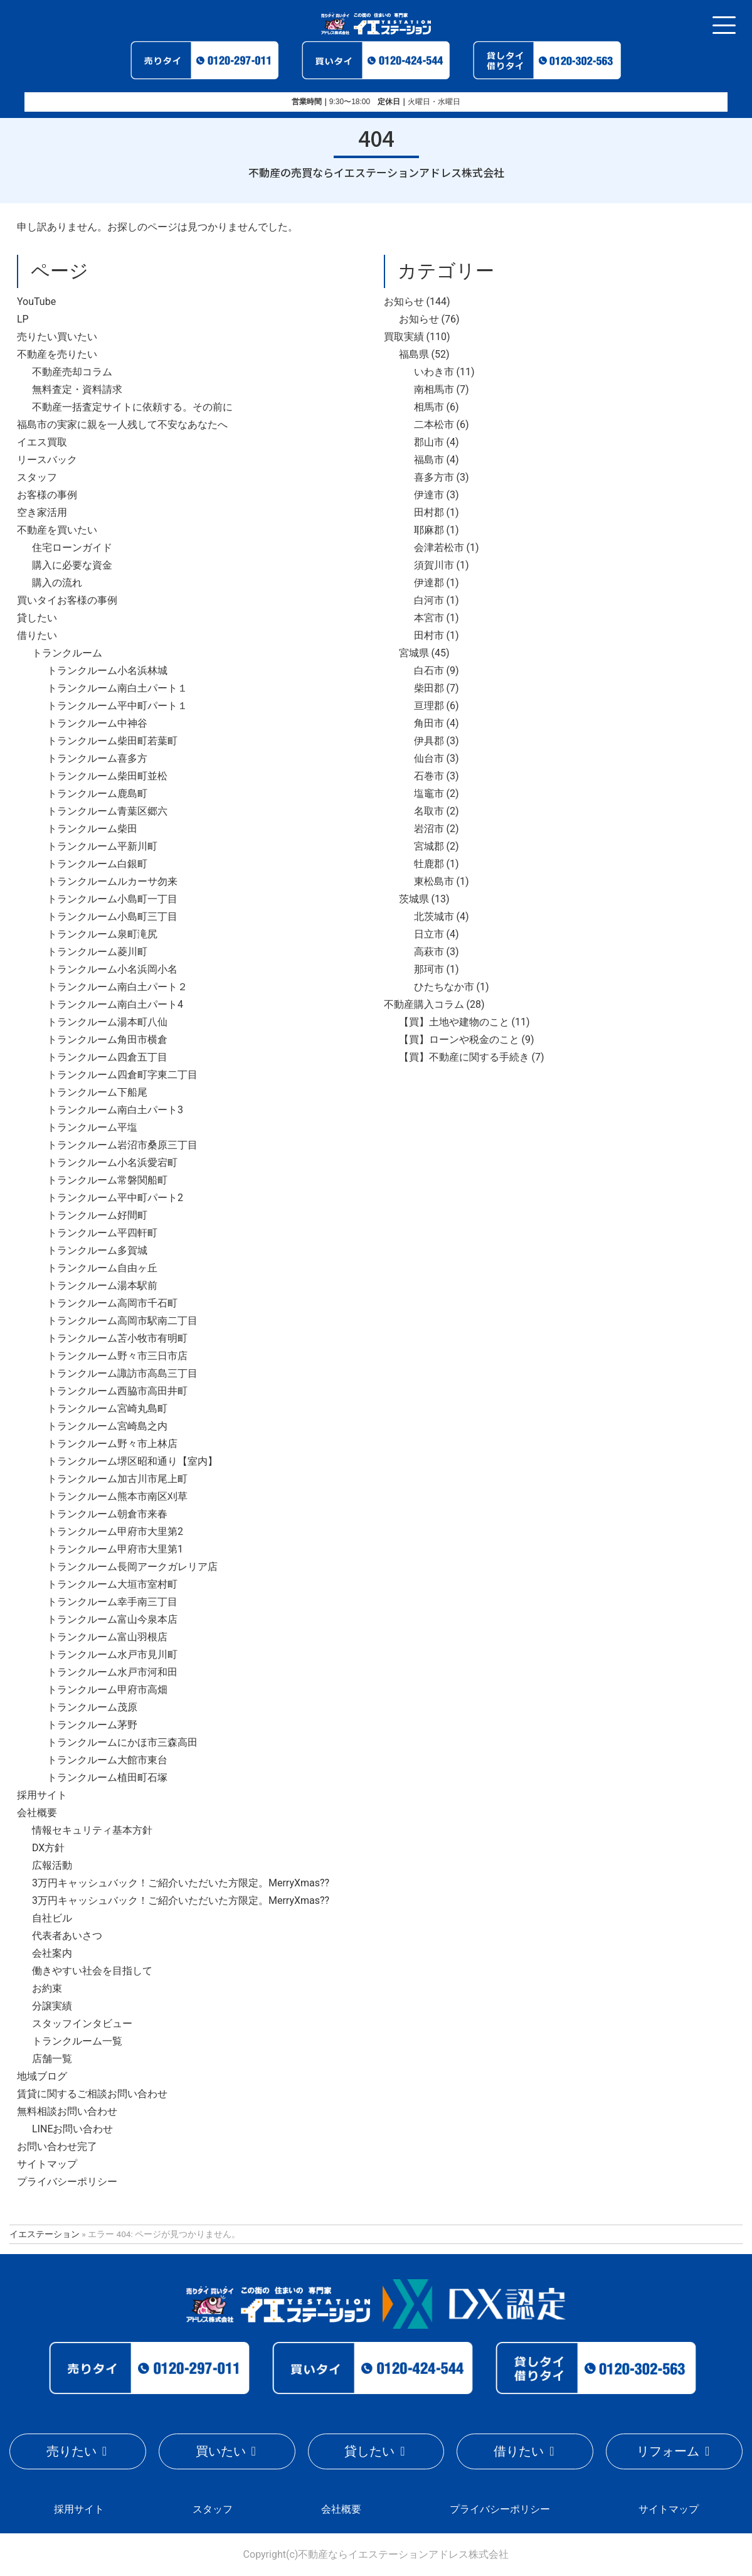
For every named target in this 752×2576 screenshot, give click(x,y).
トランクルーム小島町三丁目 (112, 916)
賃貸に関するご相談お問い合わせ (92, 2094)
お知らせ (404, 301)
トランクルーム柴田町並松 (107, 776)
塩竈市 (429, 793)
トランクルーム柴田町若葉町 (112, 741)
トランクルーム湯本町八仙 (107, 1022)
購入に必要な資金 (72, 565)
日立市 (429, 934)
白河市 (429, 600)
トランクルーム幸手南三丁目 (112, 1602)
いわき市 (434, 372)
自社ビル (52, 1918)
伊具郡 (429, 741)
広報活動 (52, 1865)
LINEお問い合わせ (72, 2129)
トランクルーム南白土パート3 (115, 1110)
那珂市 (429, 969)
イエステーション (44, 2234)
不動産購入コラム (424, 1004)
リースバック (47, 460)
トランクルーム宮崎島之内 (107, 1426)
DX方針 (48, 1848)
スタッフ (37, 477)
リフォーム (668, 2451)
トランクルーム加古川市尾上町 (117, 1479)
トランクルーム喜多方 (97, 758)
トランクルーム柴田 (92, 829)
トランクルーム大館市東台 (107, 1760)
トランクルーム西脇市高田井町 (117, 1391)
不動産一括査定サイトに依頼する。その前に (132, 407)
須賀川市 (434, 565)
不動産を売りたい (57, 354)
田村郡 (429, 512)
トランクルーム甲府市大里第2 (115, 1531)
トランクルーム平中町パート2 (115, 1198)
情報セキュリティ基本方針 (92, 1830)
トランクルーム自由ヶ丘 (102, 1268)
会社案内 (52, 1953)
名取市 (429, 811)
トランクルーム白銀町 (97, 864)
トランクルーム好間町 (97, 1215)
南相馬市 (434, 389)
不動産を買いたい (57, 530)
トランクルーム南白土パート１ (117, 688)
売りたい (71, 2451)
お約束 (47, 1988)
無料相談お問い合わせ (67, 2111)
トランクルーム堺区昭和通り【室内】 (132, 1461)
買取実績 (404, 337)
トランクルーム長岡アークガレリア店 (132, 1567)
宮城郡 (429, 846)
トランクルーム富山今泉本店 (112, 1619)
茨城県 (414, 899)
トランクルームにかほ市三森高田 (122, 1742)
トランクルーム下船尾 (97, 1092)
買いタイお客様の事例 (67, 600)
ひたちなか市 (444, 987)
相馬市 (429, 407)
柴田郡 (429, 688)
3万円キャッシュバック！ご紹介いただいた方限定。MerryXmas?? (180, 1883)
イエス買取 (42, 442)
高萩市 (429, 952)
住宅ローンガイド (72, 547)
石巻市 (429, 776)
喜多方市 (434, 477)
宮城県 (414, 653)
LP (23, 319)
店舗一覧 (52, 2059)
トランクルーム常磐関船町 (107, 1180)
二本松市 (434, 424)
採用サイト (42, 1795)
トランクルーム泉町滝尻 (102, 934)
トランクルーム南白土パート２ (117, 987)
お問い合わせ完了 (57, 2146)
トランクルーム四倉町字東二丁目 (122, 1075)
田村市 (429, 635)
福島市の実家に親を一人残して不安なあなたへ (122, 424)
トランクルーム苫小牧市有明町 (117, 1338)
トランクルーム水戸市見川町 (112, 1654)
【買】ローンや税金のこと (459, 1039)
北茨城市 (434, 916)
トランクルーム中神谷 (97, 723)
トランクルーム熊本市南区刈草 (117, 1496)
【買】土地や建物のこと (454, 1022)
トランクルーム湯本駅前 (102, 1285)
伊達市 (429, 495)
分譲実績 (52, 2006)
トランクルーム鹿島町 (97, 793)
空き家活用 (42, 512)
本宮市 (429, 618)
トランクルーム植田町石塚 (107, 1777)
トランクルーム (67, 653)
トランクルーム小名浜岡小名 (112, 969)
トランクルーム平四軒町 (102, 1233)
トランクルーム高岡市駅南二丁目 (122, 1321)
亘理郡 (429, 706)
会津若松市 (439, 547)
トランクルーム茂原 (92, 1707)
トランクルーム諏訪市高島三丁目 (122, 1373)
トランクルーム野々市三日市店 (117, 1356)
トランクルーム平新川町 (102, 846)
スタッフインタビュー (82, 2023)
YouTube (36, 301)
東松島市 (434, 881)
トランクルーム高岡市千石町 (112, 1303)
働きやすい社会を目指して (92, 1971)
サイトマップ (47, 2164)
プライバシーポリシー (67, 2182)
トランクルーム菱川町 (97, 952)
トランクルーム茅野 (92, 1725)
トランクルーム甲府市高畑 (107, 1690)
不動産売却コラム (72, 372)
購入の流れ (57, 583)
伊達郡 (429, 583)
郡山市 (429, 442)
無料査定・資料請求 (77, 389)
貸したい (37, 618)
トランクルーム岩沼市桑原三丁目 (122, 1145)
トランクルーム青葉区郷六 (107, 811)
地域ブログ (42, 2076)
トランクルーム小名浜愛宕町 (112, 1162)
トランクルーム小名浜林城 (107, 670)
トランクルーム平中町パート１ (117, 706)
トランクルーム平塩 (92, 1127)
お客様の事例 (47, 495)
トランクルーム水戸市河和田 (112, 1672)
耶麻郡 (429, 530)
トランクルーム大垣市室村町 (112, 1584)
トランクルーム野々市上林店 (112, 1444)
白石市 (429, 670)
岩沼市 (429, 829)
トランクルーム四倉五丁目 (107, 1057)
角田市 (429, 723)
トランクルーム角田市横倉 (107, 1039)
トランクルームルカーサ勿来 (112, 881)
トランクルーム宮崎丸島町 (107, 1408)
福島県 (414, 354)
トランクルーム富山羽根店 (107, 1637)
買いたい (221, 2451)
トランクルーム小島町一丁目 (112, 899)
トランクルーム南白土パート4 (115, 1004)
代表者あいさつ (67, 1936)
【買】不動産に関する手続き (464, 1057)
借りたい (37, 635)
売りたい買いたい (57, 337)
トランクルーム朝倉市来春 (107, 1514)
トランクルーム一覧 (77, 2041)
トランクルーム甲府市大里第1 (115, 1549)
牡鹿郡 (429, 864)
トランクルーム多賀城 (97, 1250)
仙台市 (429, 758)
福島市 (429, 460)
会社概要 (37, 1813)
